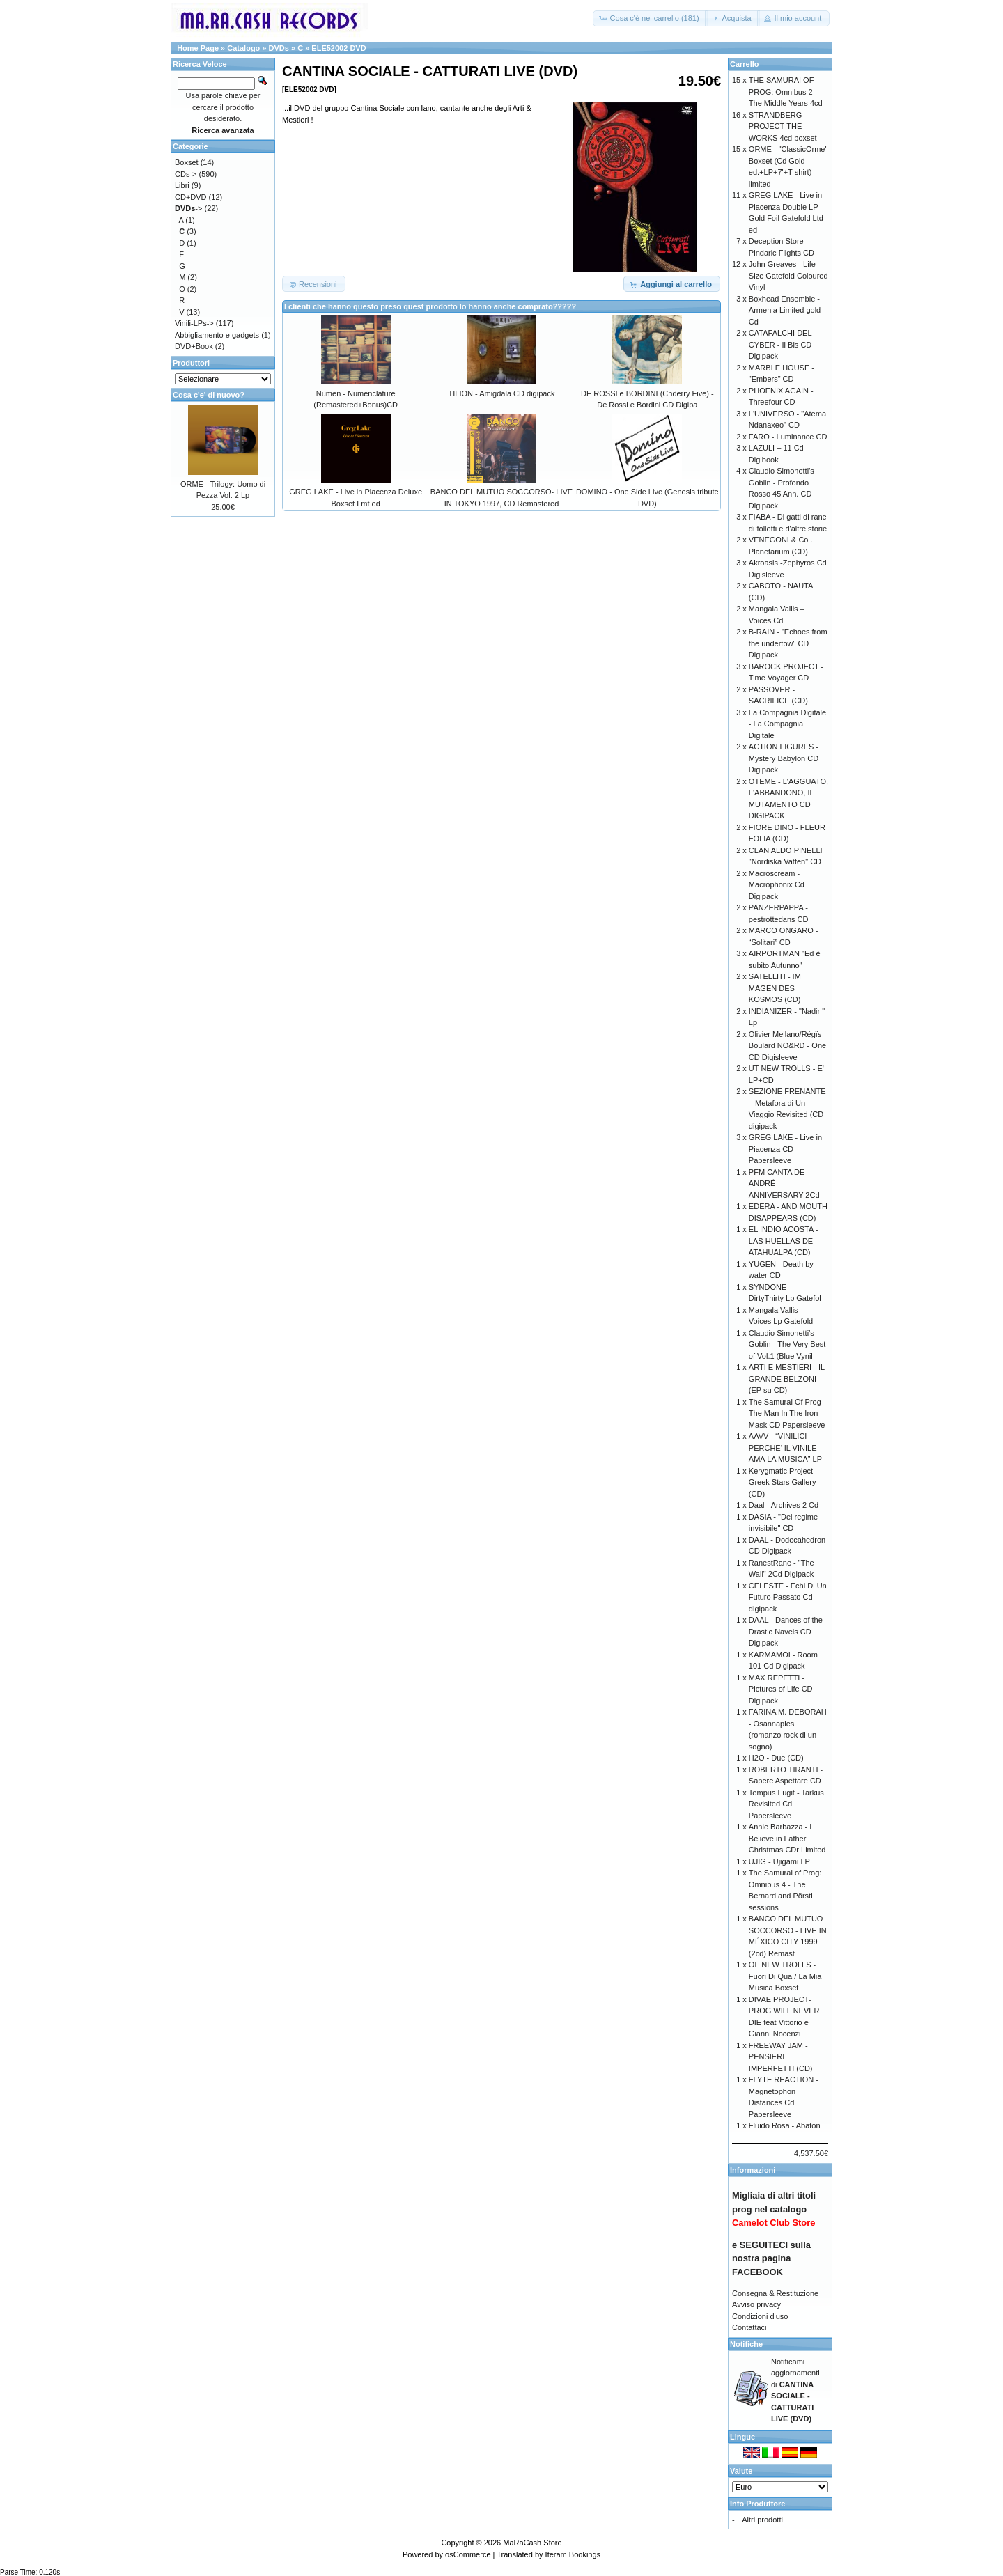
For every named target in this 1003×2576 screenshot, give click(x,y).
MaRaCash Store (532, 2542)
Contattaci (749, 2327)
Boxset (187, 162)
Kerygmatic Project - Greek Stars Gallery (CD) (783, 1482)
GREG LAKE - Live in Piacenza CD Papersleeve (785, 1148)
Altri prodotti (762, 2519)
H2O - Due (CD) (776, 1758)
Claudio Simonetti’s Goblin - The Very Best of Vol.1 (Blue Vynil (787, 1344)
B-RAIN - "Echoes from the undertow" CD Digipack (788, 643)
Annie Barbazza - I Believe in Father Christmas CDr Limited (787, 1838)
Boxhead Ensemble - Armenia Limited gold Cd (785, 310)
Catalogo (243, 48)
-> (188, 208)
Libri (182, 185)
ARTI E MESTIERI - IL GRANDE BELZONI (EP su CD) (787, 1378)
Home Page (198, 48)
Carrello (744, 64)
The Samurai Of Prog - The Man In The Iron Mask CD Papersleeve (787, 1413)
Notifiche (746, 2344)
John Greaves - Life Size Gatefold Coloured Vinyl (788, 275)
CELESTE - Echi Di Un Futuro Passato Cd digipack (788, 1597)
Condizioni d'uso (760, 2316)
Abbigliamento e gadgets (217, 335)
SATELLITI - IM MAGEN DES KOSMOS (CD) (775, 988)
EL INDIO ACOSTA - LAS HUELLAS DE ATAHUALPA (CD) (783, 1240)
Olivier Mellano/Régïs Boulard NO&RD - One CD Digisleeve (787, 1045)
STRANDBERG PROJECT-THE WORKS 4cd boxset (783, 126)
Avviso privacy (756, 2304)
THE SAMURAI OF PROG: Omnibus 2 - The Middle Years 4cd (786, 91)
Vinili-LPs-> (194, 323)
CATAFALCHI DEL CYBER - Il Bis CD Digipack (780, 344)
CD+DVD (191, 197)
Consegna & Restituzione (775, 2293)
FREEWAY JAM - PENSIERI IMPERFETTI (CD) (781, 2056)
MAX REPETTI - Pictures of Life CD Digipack (781, 1689)
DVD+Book (194, 346)
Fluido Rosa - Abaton (785, 2125)
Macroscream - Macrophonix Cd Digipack (776, 884)
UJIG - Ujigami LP (779, 1861)
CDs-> (185, 174)
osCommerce (467, 2554)
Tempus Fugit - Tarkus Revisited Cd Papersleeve (786, 1804)
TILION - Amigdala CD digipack (502, 393)
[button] (650, 18)
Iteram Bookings (572, 2554)
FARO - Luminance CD (788, 436)
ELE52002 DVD (338, 48)
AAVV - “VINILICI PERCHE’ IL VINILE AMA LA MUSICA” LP (785, 1447)
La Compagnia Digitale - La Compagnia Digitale (787, 724)
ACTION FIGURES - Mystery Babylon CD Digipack (783, 758)
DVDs (279, 48)
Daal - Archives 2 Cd (783, 1505)
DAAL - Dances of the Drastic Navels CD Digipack (786, 1631)
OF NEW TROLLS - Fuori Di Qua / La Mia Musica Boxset (785, 1976)
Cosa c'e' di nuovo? (208, 395)
